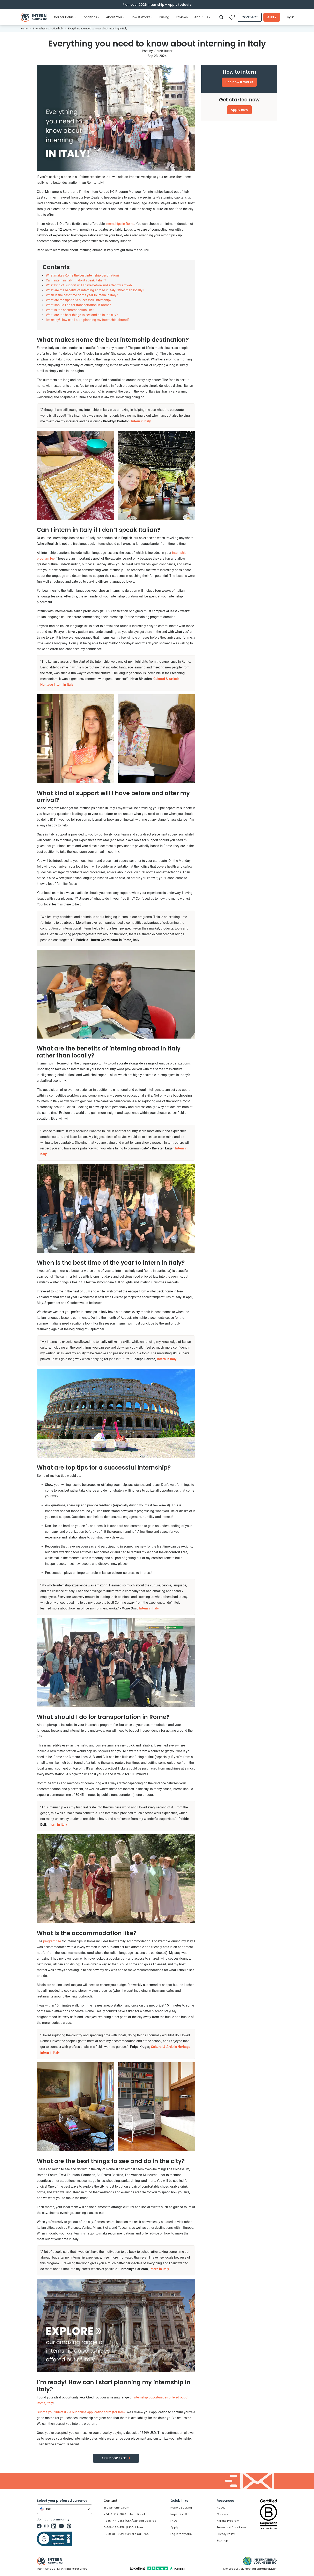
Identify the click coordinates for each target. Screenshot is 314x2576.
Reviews (182, 17)
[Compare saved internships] (231, 17)
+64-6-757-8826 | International (124, 2514)
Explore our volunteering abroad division (250, 2569)
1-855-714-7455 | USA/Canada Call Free (130, 2521)
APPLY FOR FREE (113, 2458)
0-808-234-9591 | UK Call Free (123, 2527)
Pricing (164, 17)
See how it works (239, 82)
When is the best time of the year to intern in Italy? (82, 295)
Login (290, 17)
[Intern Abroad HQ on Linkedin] (53, 2526)
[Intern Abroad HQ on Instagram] (46, 2526)
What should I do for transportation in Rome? (78, 305)
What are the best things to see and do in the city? (82, 315)
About (221, 2508)
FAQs (173, 2521)
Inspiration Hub (180, 2514)
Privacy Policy (226, 2534)
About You (115, 17)
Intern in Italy (141, 421)
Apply (272, 17)
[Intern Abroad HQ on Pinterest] (69, 2526)
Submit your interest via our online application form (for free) (81, 2412)
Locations (91, 17)
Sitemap (222, 2540)
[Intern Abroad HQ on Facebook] (39, 2526)
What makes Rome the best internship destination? (82, 275)
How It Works (142, 17)
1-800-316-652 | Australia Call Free (126, 2534)
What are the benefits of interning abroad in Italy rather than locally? (95, 290)
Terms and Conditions (231, 2527)
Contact (249, 17)
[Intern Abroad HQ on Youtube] (61, 2526)
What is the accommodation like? (70, 310)
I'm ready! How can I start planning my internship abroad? (87, 320)
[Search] (221, 17)
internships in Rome (119, 224)
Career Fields (65, 17)
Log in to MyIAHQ (181, 2534)
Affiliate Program (228, 2521)
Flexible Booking (181, 2508)
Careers (222, 2514)
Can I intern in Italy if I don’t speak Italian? (76, 280)
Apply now (239, 109)
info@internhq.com (116, 2508)
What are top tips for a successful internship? (78, 300)
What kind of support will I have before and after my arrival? (89, 285)
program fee (52, 1941)
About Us (202, 17)
